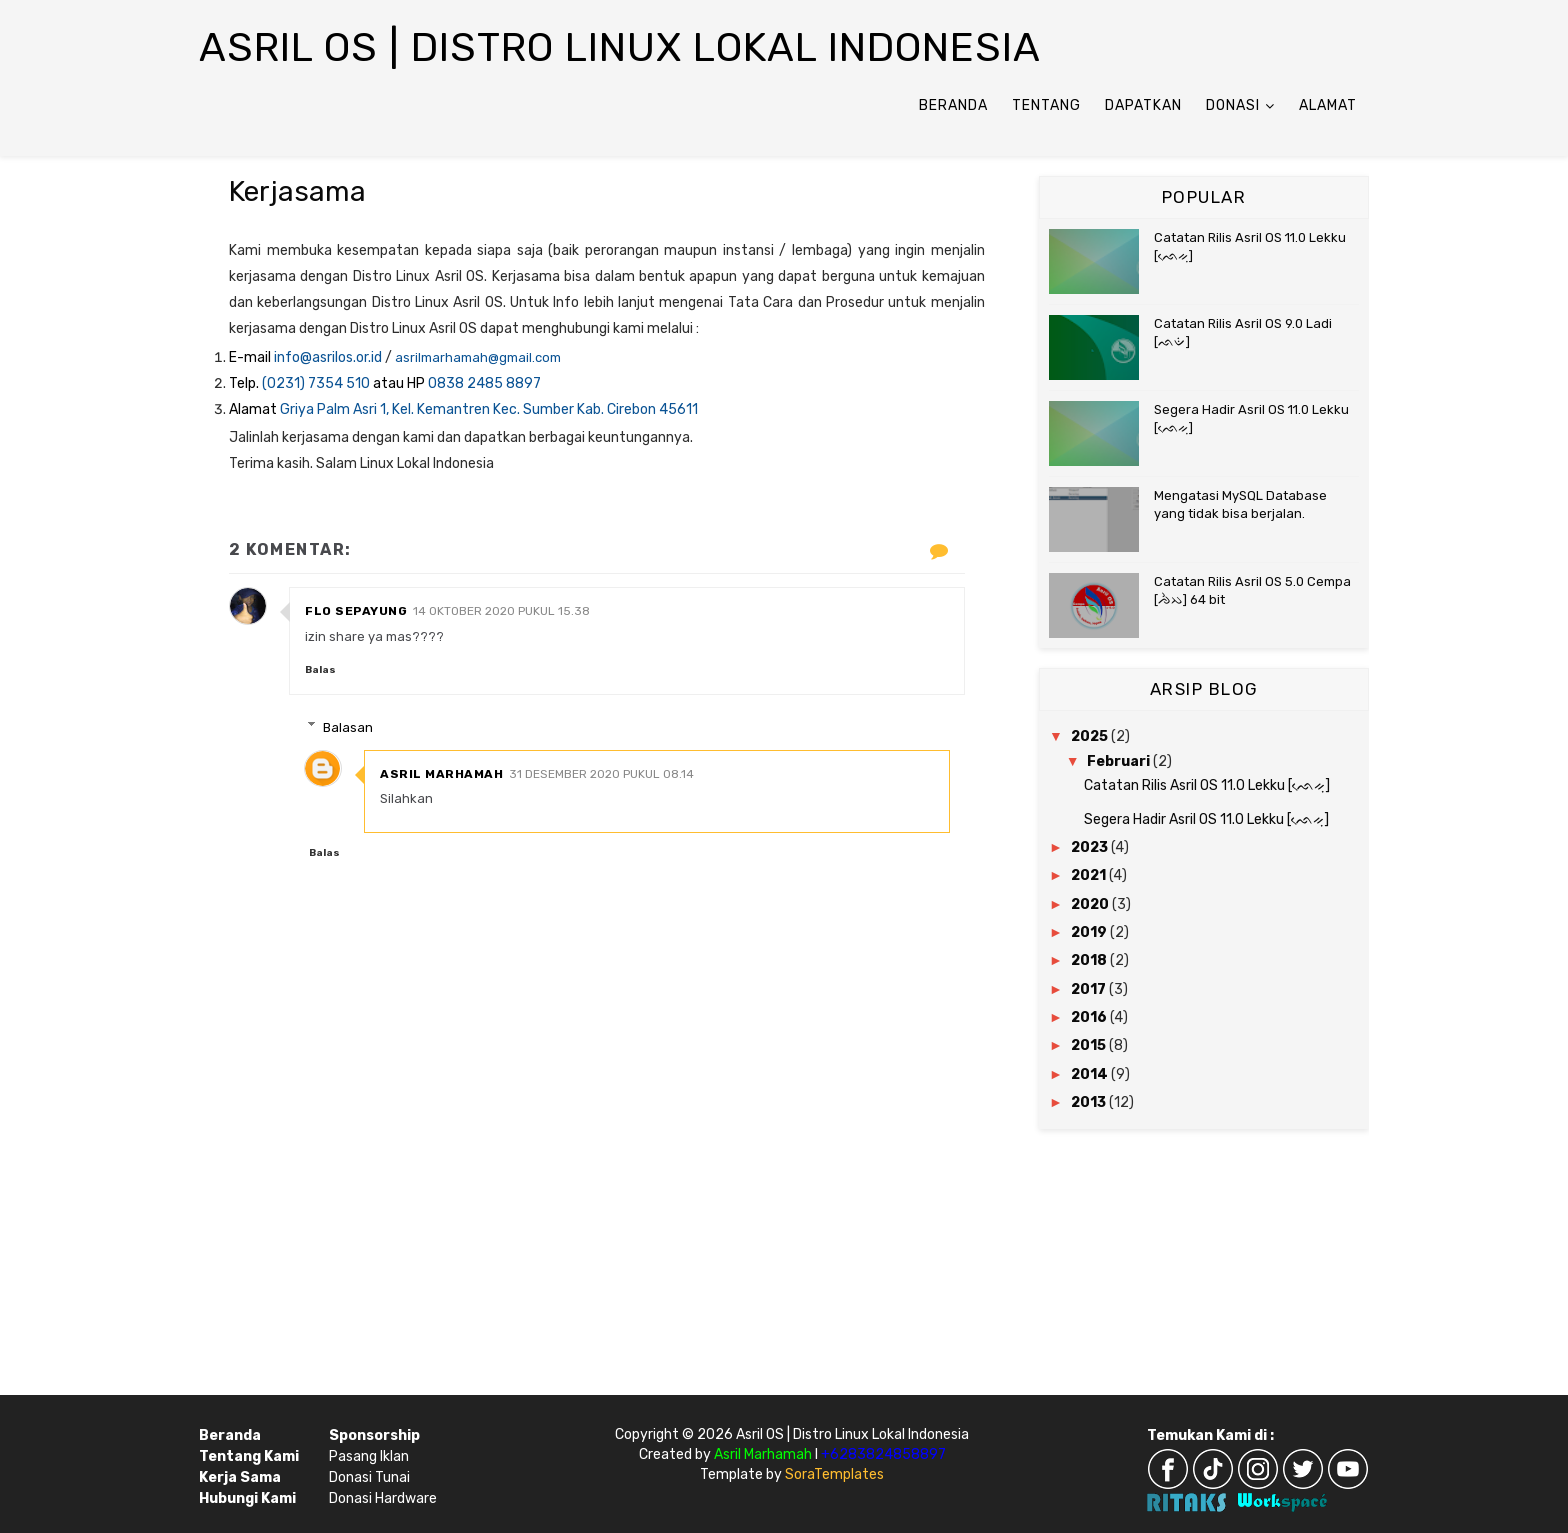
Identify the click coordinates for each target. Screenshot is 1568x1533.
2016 (1090, 1017)
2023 (1091, 847)
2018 (1090, 960)
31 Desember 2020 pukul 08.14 (601, 774)
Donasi (1233, 105)
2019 (1090, 932)
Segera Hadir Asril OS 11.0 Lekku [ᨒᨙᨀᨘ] (1206, 819)
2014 (1091, 1074)
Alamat (1328, 105)
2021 (1090, 875)
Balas (320, 670)
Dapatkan (1143, 105)
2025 (1091, 736)
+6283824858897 (883, 1454)
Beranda (953, 105)
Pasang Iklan (369, 1456)
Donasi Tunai (369, 1477)
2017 (1090, 989)
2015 (1090, 1045)
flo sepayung (356, 611)
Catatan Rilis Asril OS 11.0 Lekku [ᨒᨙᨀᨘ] (1207, 785)
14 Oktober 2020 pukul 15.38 (501, 611)
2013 (1090, 1102)
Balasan (348, 726)
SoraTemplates (834, 1474)
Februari (1120, 761)
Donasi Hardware (383, 1498)
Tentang (1046, 105)
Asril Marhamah (441, 774)
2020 (1091, 904)
